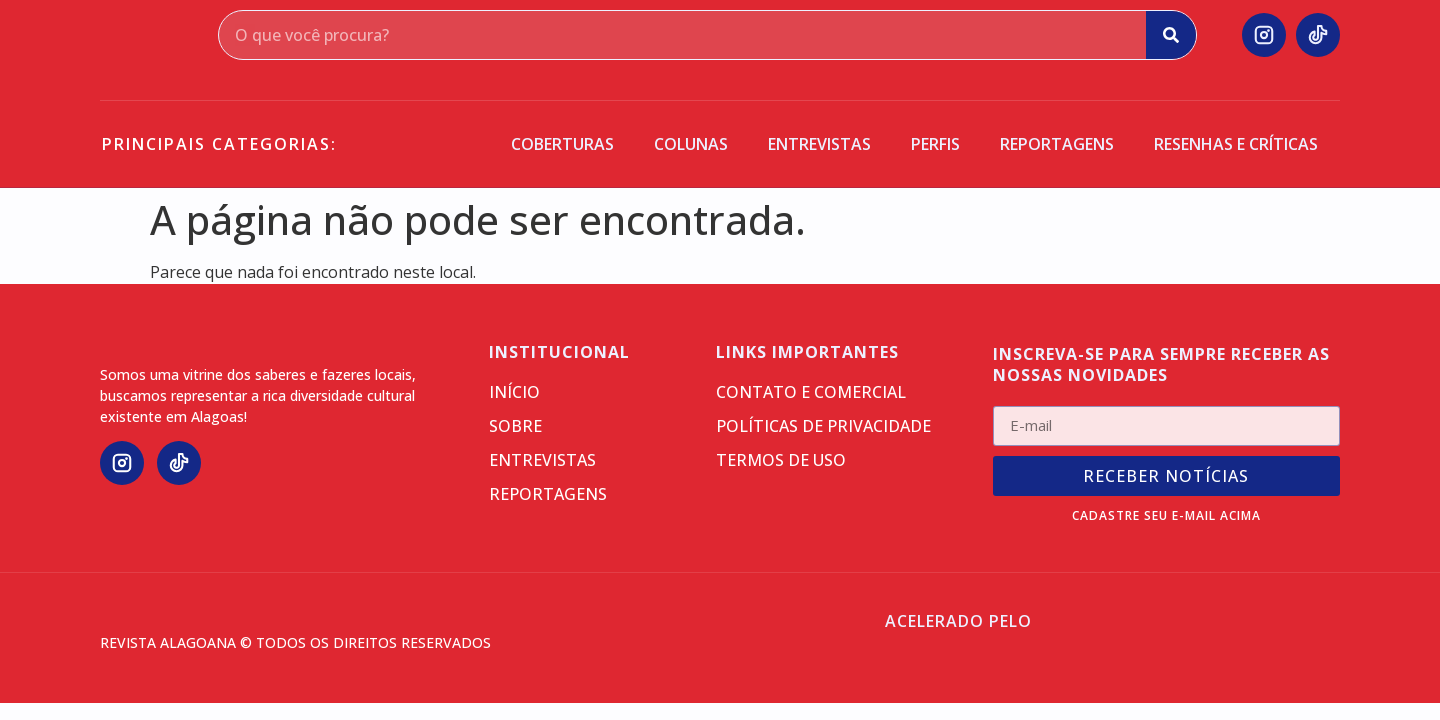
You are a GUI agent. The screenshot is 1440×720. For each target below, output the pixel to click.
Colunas (691, 144)
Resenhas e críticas (1236, 144)
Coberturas (562, 144)
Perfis (935, 144)
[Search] (1171, 35)
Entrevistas (819, 144)
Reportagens (1057, 144)
